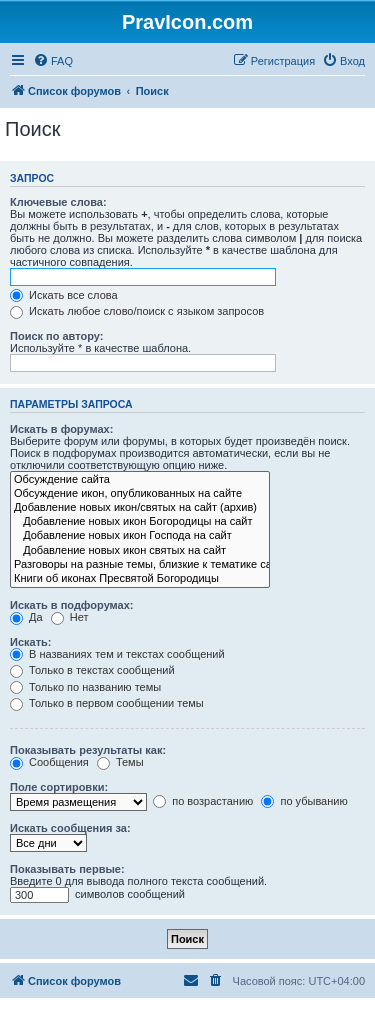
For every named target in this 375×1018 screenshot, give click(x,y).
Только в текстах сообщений (92, 670)
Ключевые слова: (58, 202)
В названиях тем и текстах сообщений (117, 654)
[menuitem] (53, 61)
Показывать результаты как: (88, 750)
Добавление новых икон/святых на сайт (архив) (140, 508)
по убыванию (304, 801)
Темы (120, 762)
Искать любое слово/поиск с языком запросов (137, 311)
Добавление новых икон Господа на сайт (140, 536)
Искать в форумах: (61, 429)
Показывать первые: (67, 869)
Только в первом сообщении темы (107, 703)
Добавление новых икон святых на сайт (140, 551)
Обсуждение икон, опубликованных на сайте (140, 494)
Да (26, 617)
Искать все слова (64, 295)
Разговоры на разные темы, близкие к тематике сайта (140, 565)
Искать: (30, 642)
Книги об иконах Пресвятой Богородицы (140, 579)
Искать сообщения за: (70, 828)
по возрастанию (203, 801)
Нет (70, 617)
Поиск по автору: (56, 336)
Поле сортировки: (59, 787)
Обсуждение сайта (140, 480)
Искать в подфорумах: (72, 605)
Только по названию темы (85, 687)
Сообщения (49, 762)
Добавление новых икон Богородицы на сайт (140, 522)
